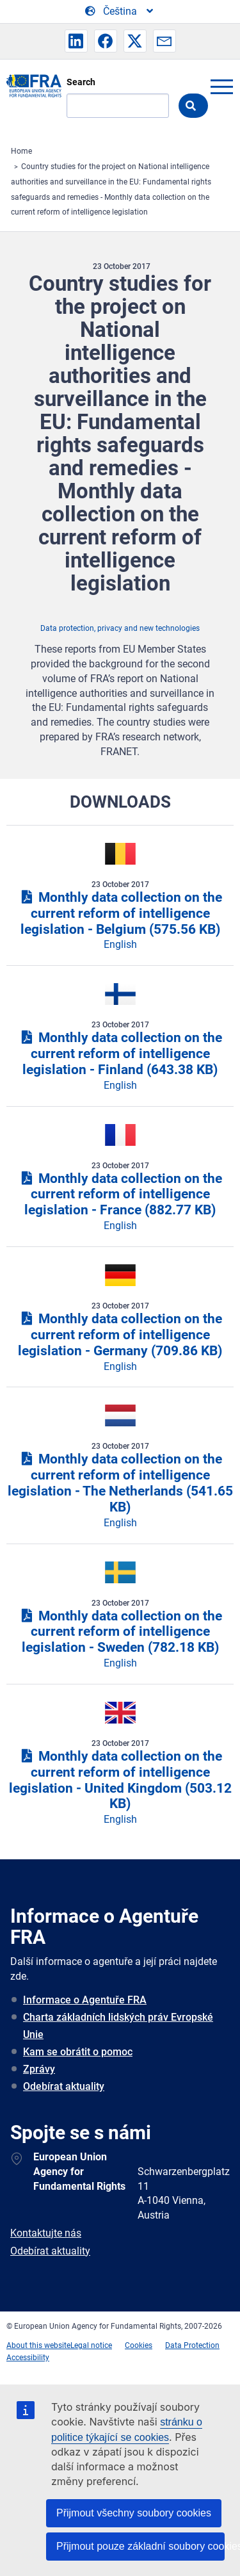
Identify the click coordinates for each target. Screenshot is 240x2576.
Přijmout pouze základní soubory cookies (140, 2546)
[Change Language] (120, 11)
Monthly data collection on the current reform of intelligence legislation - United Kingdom (120, 1780)
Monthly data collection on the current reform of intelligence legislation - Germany (120, 1334)
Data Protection (192, 2345)
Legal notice (91, 2345)
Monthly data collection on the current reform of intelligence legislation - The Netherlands (120, 1483)
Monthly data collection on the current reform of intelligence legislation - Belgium (119, 913)
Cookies (138, 2345)
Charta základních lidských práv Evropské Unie (118, 2026)
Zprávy (39, 2069)
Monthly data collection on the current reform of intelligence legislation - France (119, 1194)
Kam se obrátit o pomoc (77, 2052)
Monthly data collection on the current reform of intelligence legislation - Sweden (119, 1632)
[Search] (118, 106)
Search (81, 82)
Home (21, 151)
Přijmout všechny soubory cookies (133, 2512)
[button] (76, 41)
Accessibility (27, 2357)
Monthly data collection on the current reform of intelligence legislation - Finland (119, 1053)
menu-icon (221, 86)
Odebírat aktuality (63, 2086)
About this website (38, 2345)
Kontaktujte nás (45, 2233)
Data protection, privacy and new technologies (120, 628)
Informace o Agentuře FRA (85, 2000)
